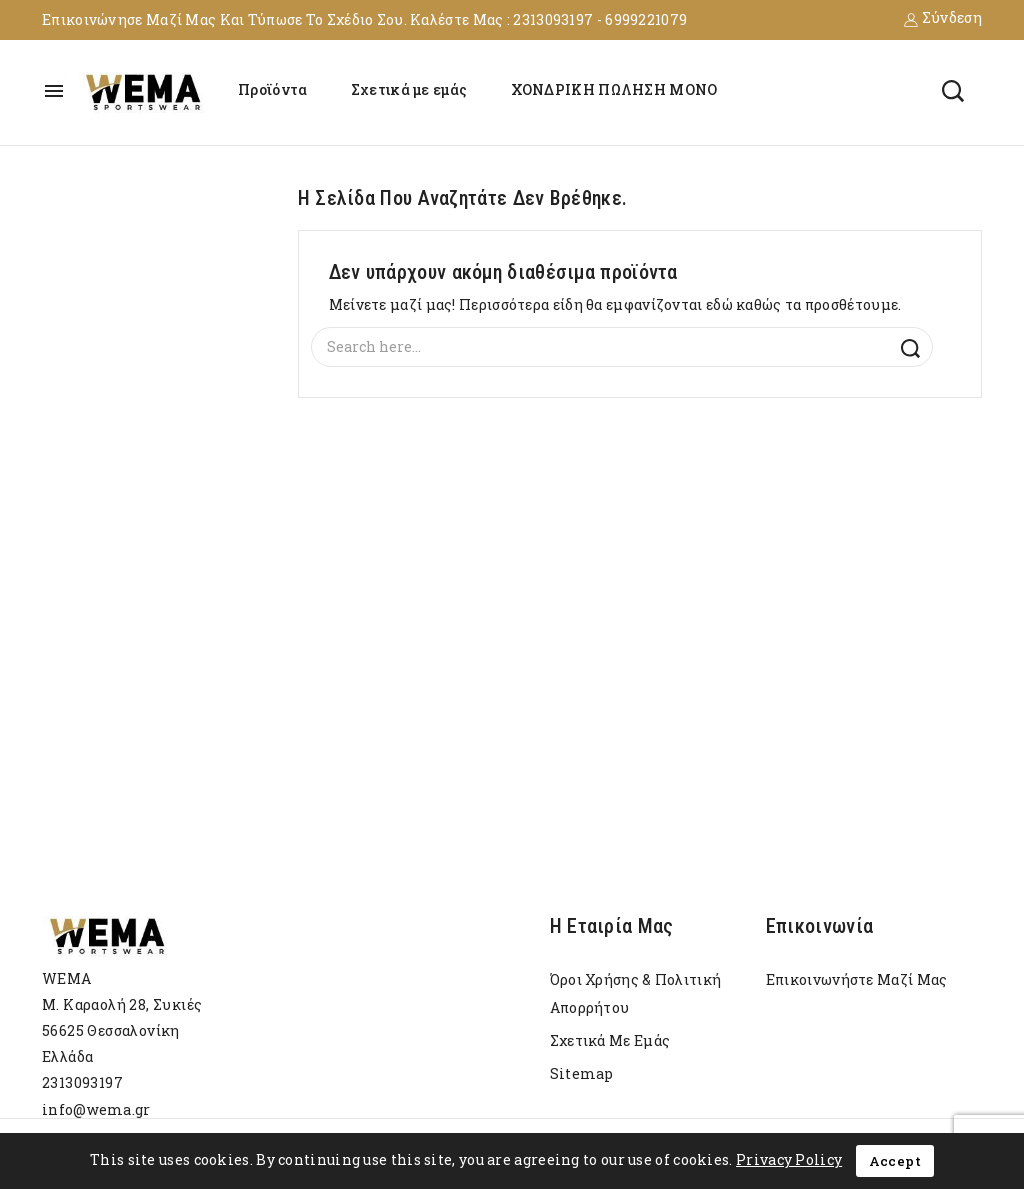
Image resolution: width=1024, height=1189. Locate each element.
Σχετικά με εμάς (409, 89)
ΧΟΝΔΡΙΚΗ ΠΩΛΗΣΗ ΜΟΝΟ (614, 89)
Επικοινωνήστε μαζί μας (857, 979)
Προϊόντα (272, 89)
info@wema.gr (96, 1109)
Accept (895, 1161)
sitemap (582, 1073)
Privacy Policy (789, 1159)
